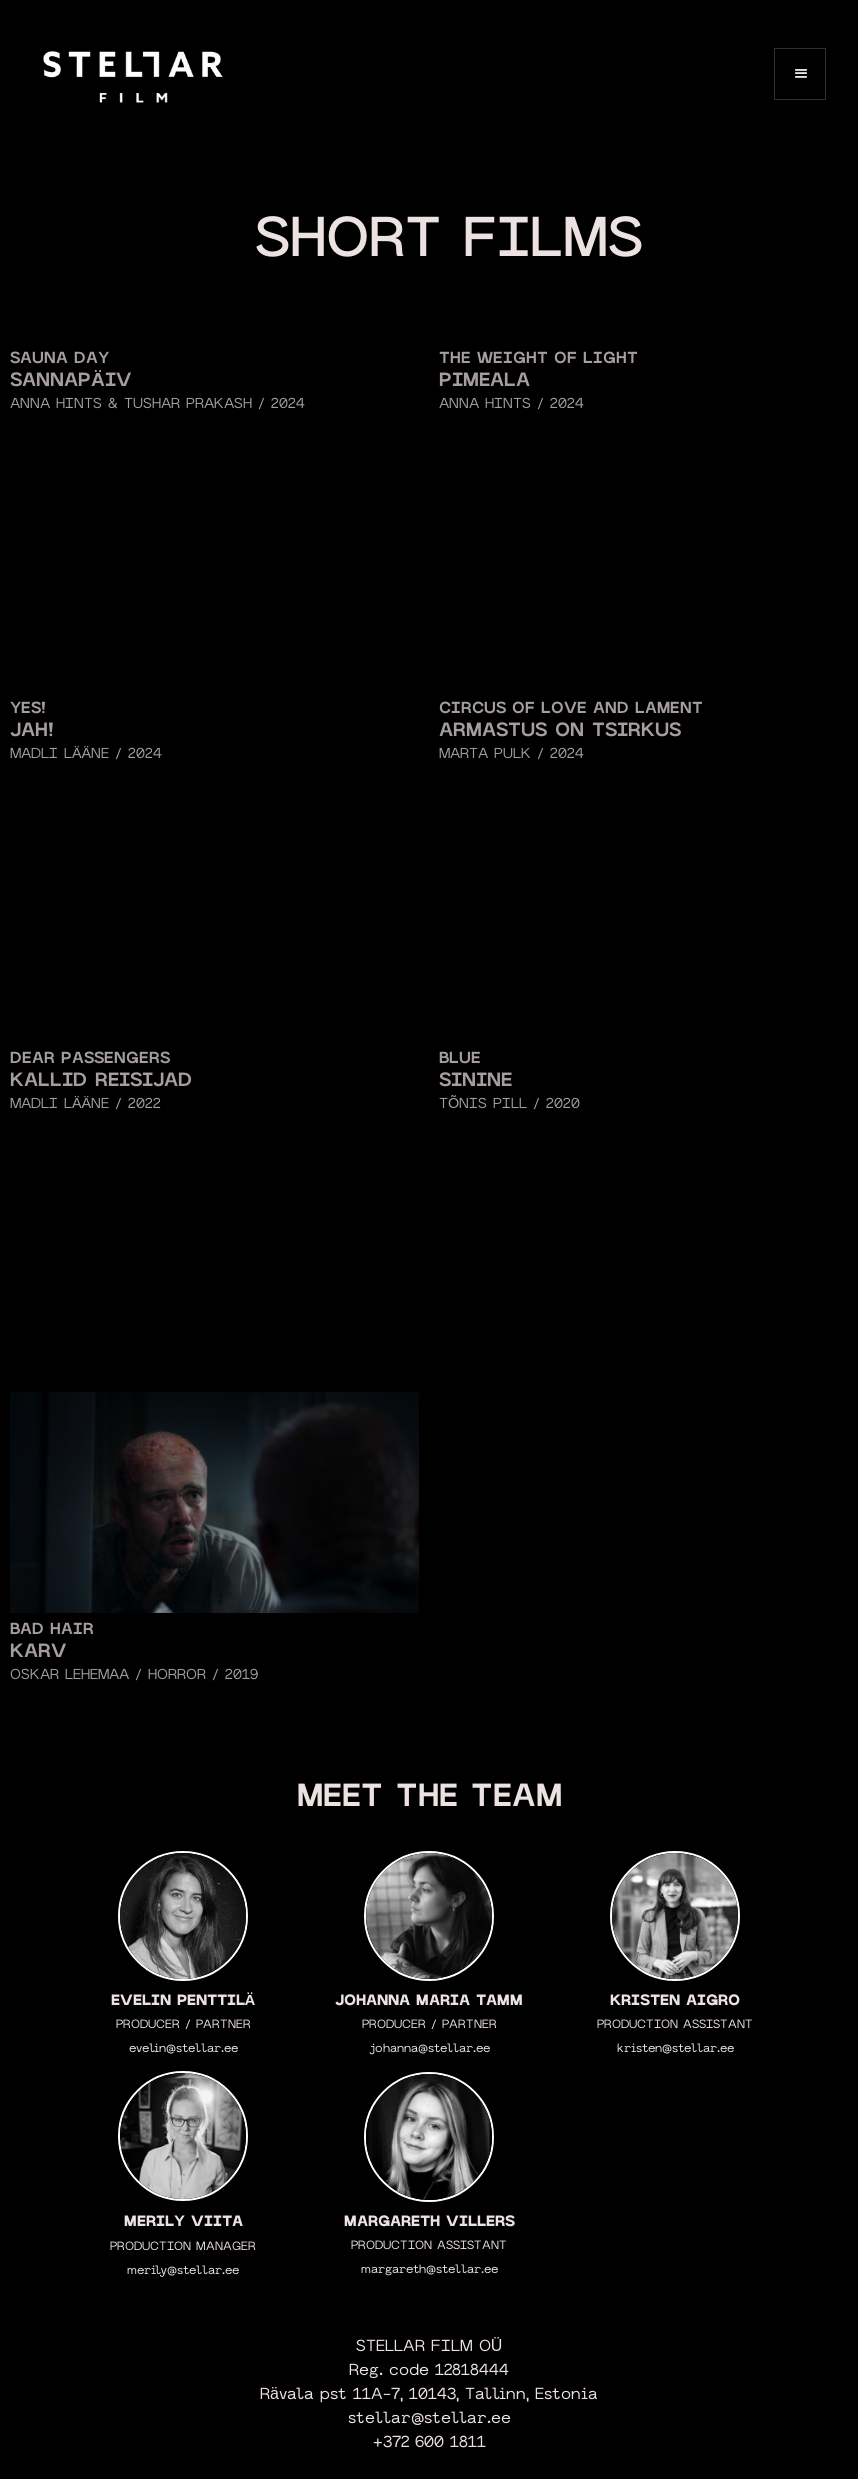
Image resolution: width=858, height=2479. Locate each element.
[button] (800, 74)
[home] (133, 73)
